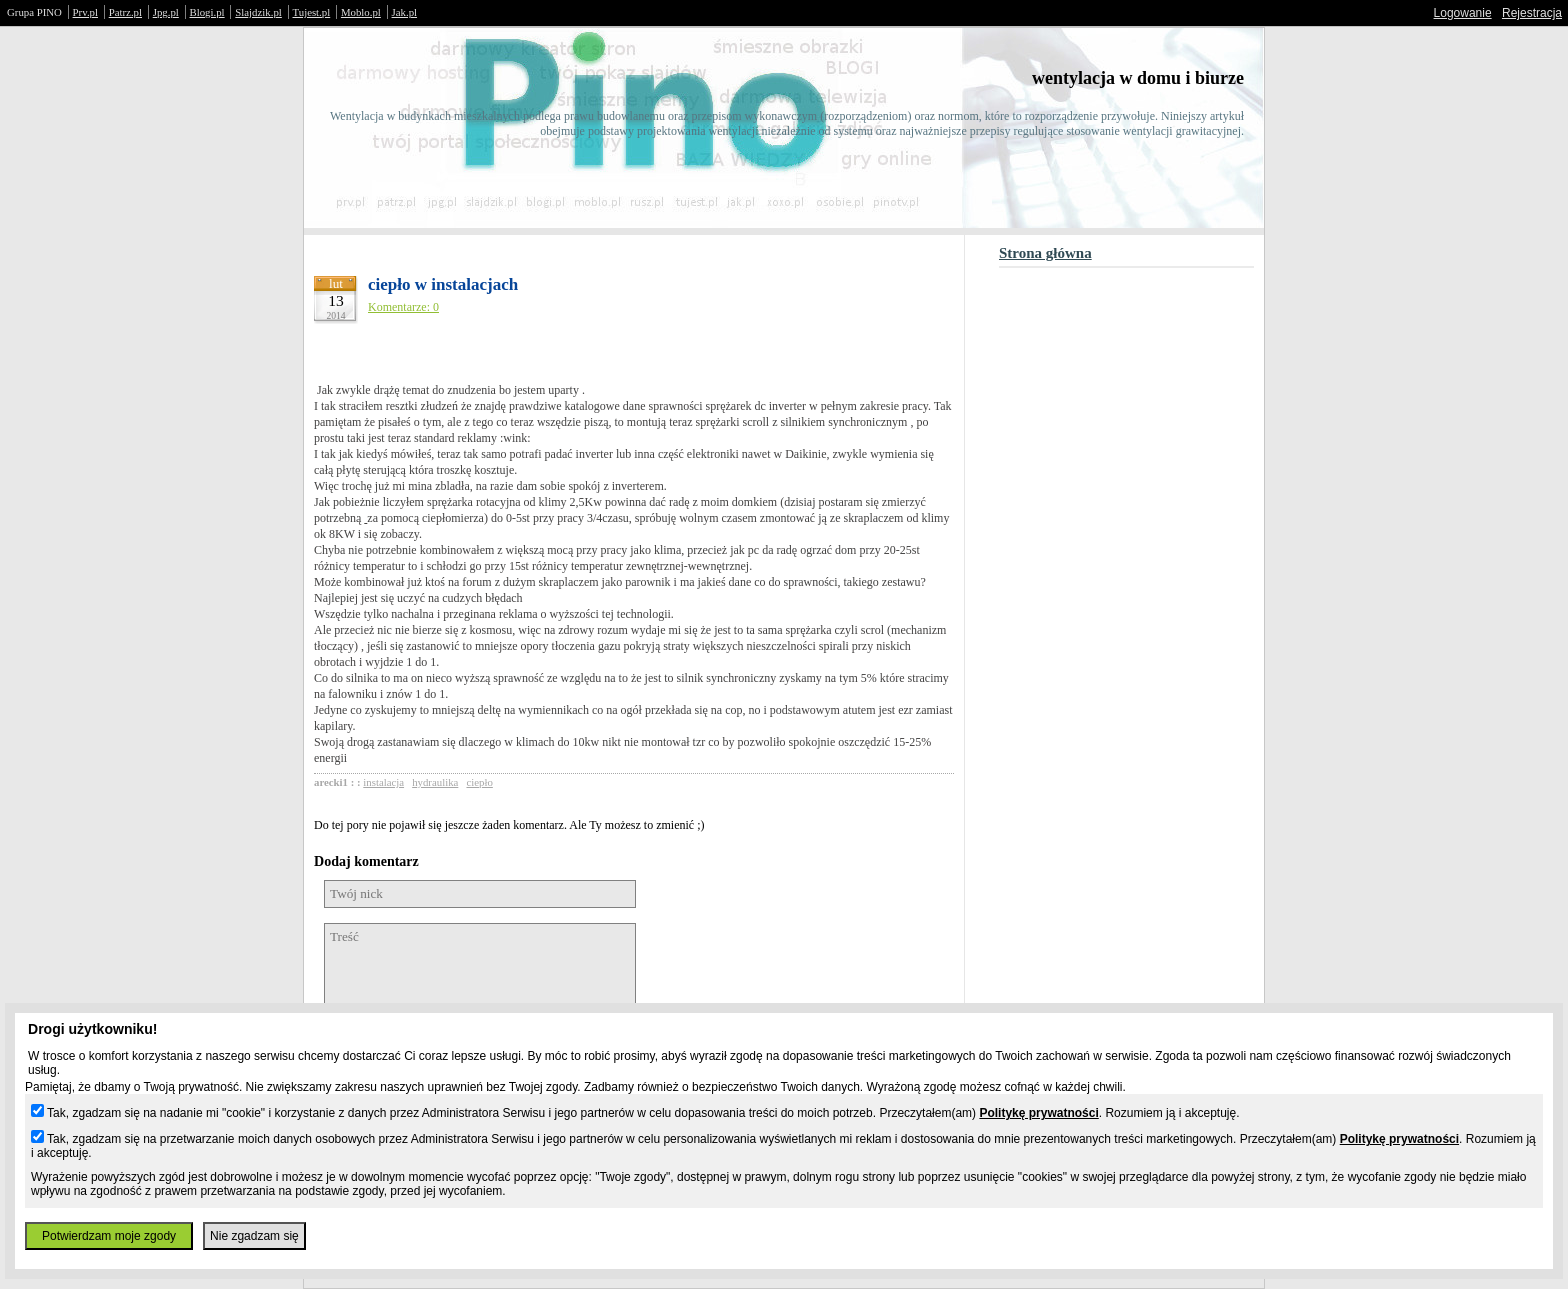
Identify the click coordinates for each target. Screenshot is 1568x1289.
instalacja (383, 782)
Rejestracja (1532, 13)
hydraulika (435, 782)
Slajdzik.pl (258, 12)
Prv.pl (85, 12)
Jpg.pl (166, 12)
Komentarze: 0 (403, 307)
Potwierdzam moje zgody (109, 1236)
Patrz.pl (125, 12)
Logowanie (1463, 13)
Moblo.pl (361, 12)
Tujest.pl (312, 12)
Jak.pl (405, 12)
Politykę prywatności (1038, 1113)
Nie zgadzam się (254, 1236)
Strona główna (1045, 253)
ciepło (479, 782)
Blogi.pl (207, 12)
